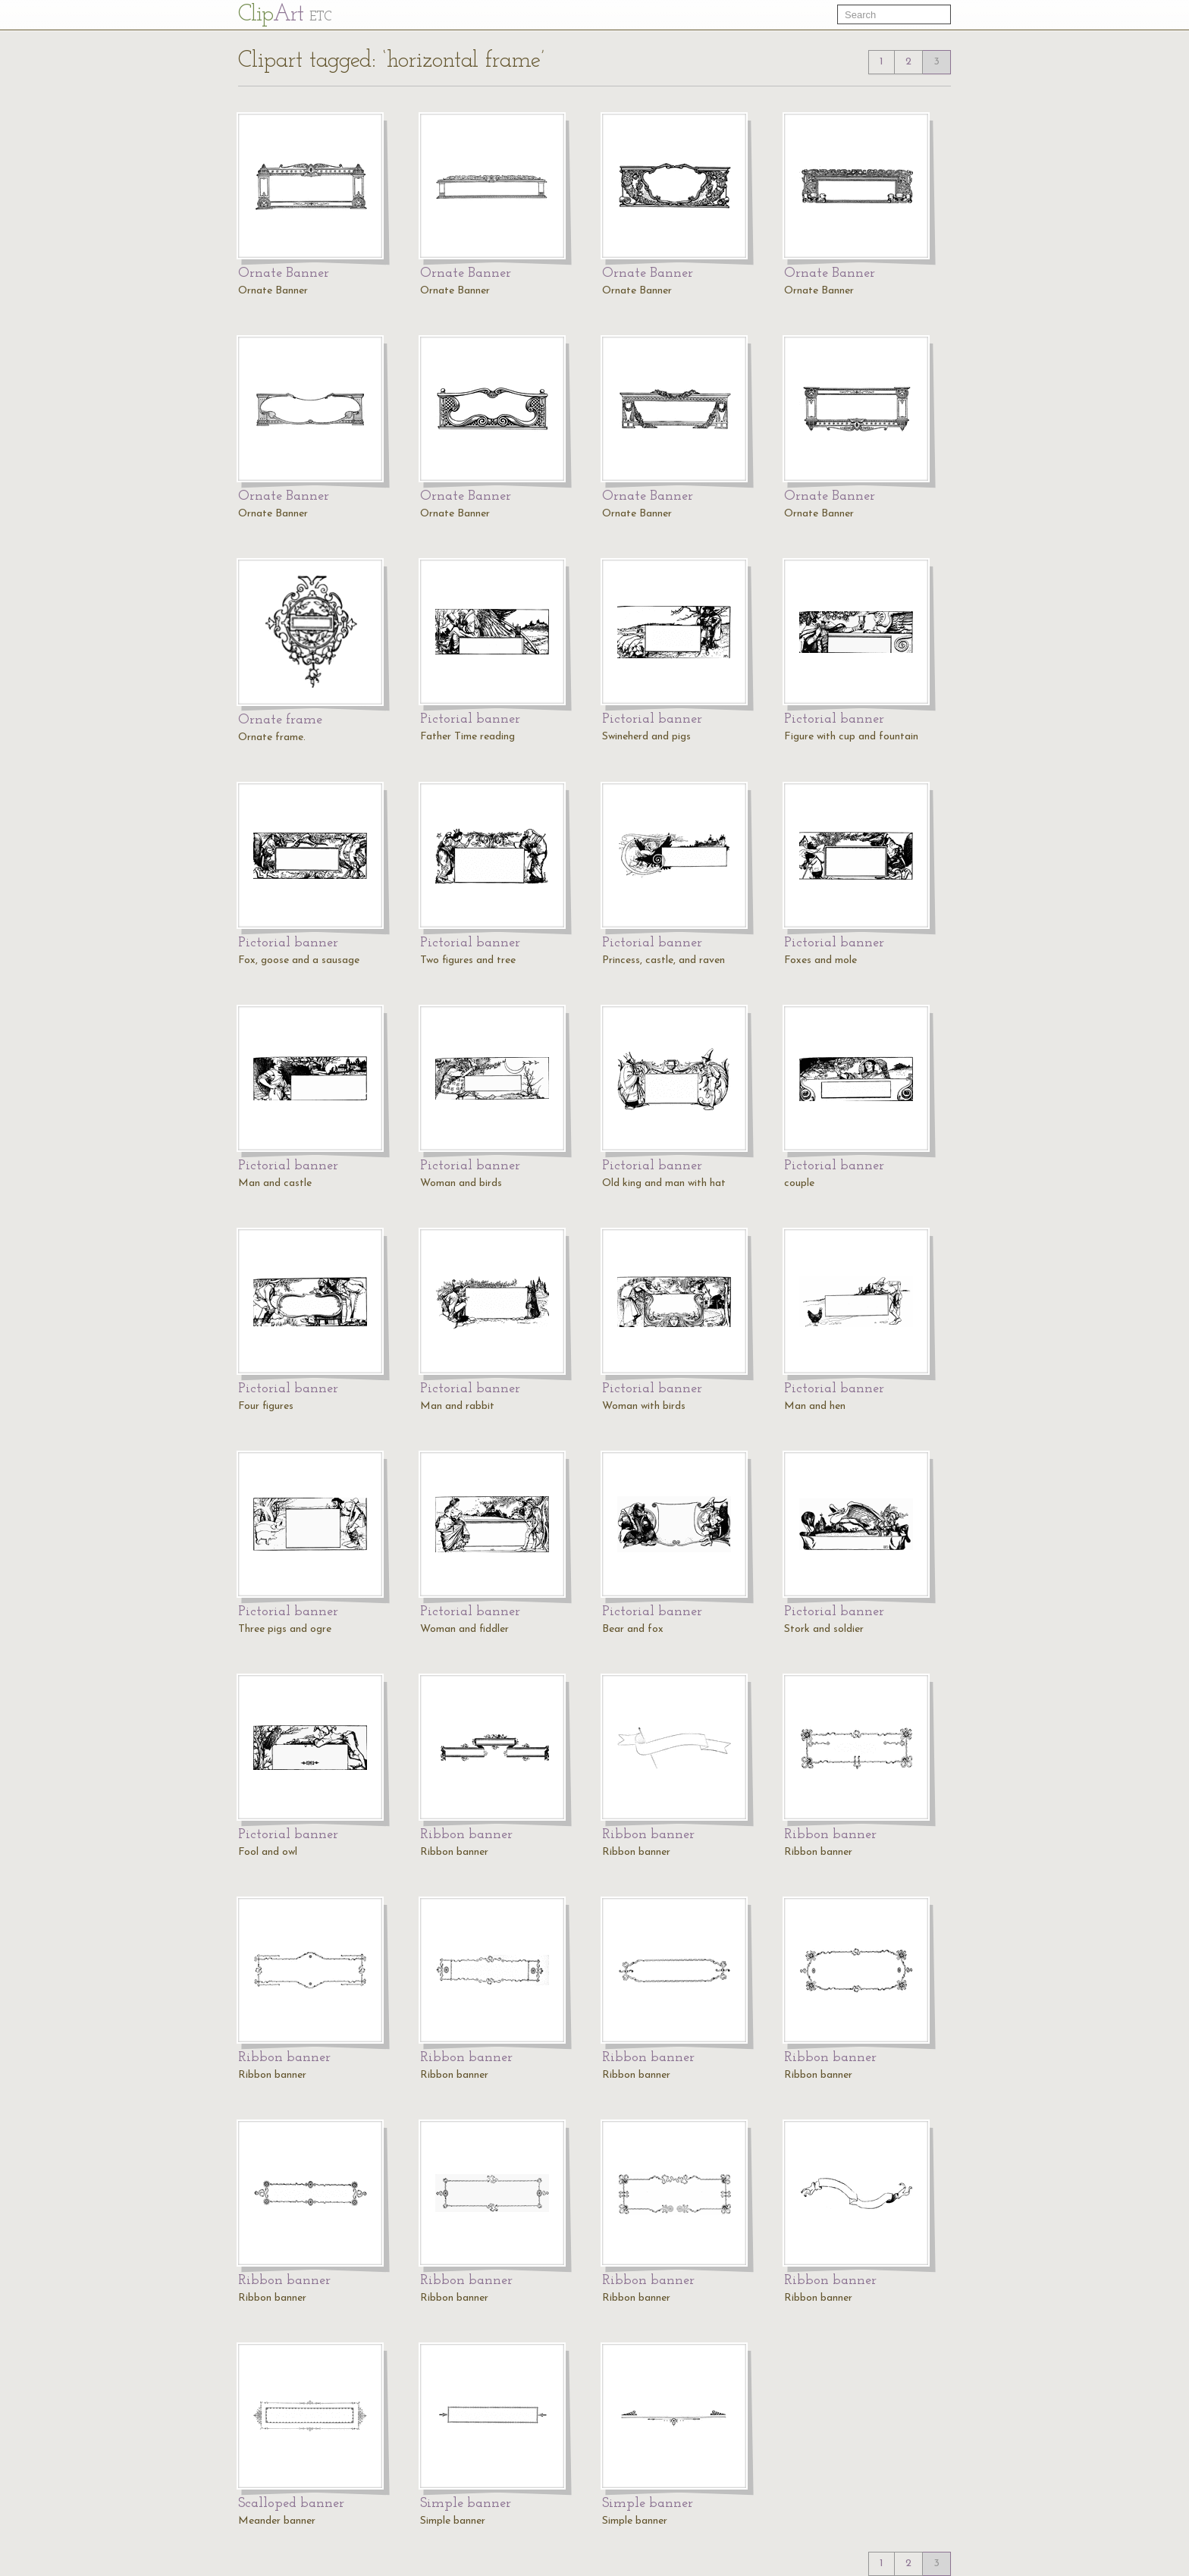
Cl (284, 15)
